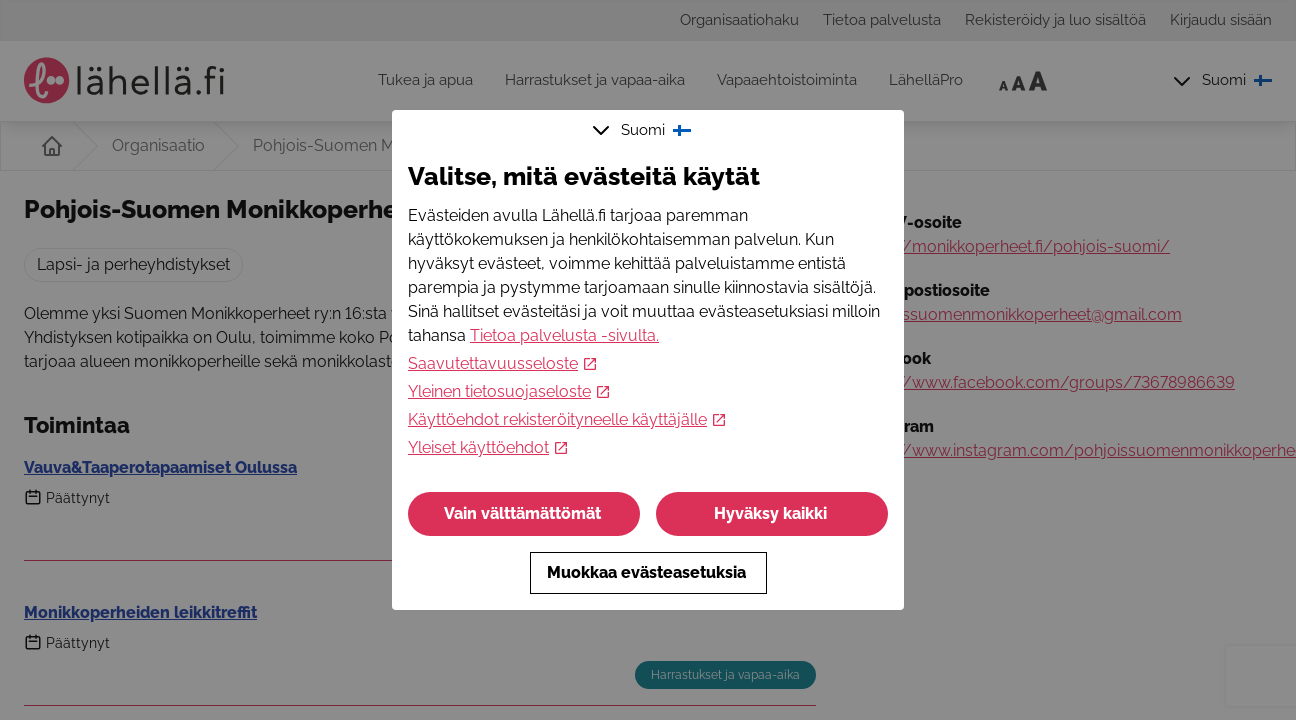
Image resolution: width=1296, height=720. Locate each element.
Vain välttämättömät (524, 513)
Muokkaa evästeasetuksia (648, 572)
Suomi (644, 130)
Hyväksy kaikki (772, 513)
